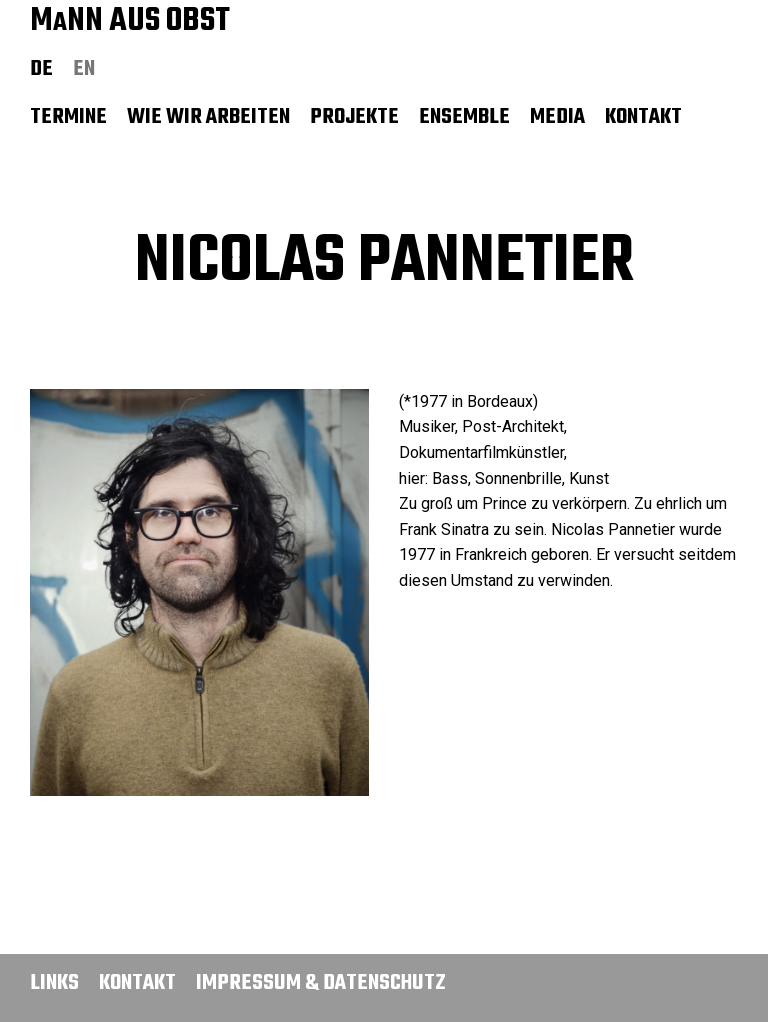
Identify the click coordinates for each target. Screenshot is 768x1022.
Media (557, 117)
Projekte (354, 117)
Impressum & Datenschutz (321, 983)
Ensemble (464, 117)
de (41, 69)
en (84, 69)
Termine (68, 117)
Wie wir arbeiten (208, 117)
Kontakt (643, 117)
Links (54, 983)
